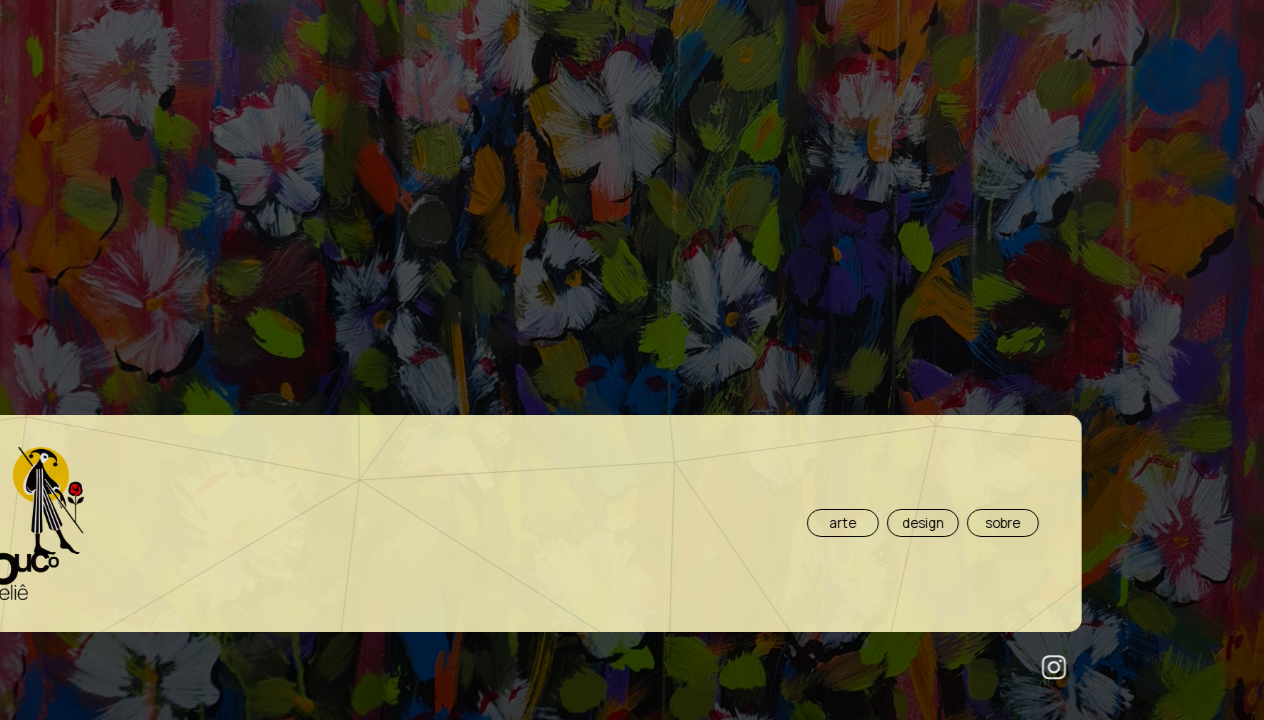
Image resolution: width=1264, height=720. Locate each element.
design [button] (569, 523)
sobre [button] (648, 523)
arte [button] (488, 523)
